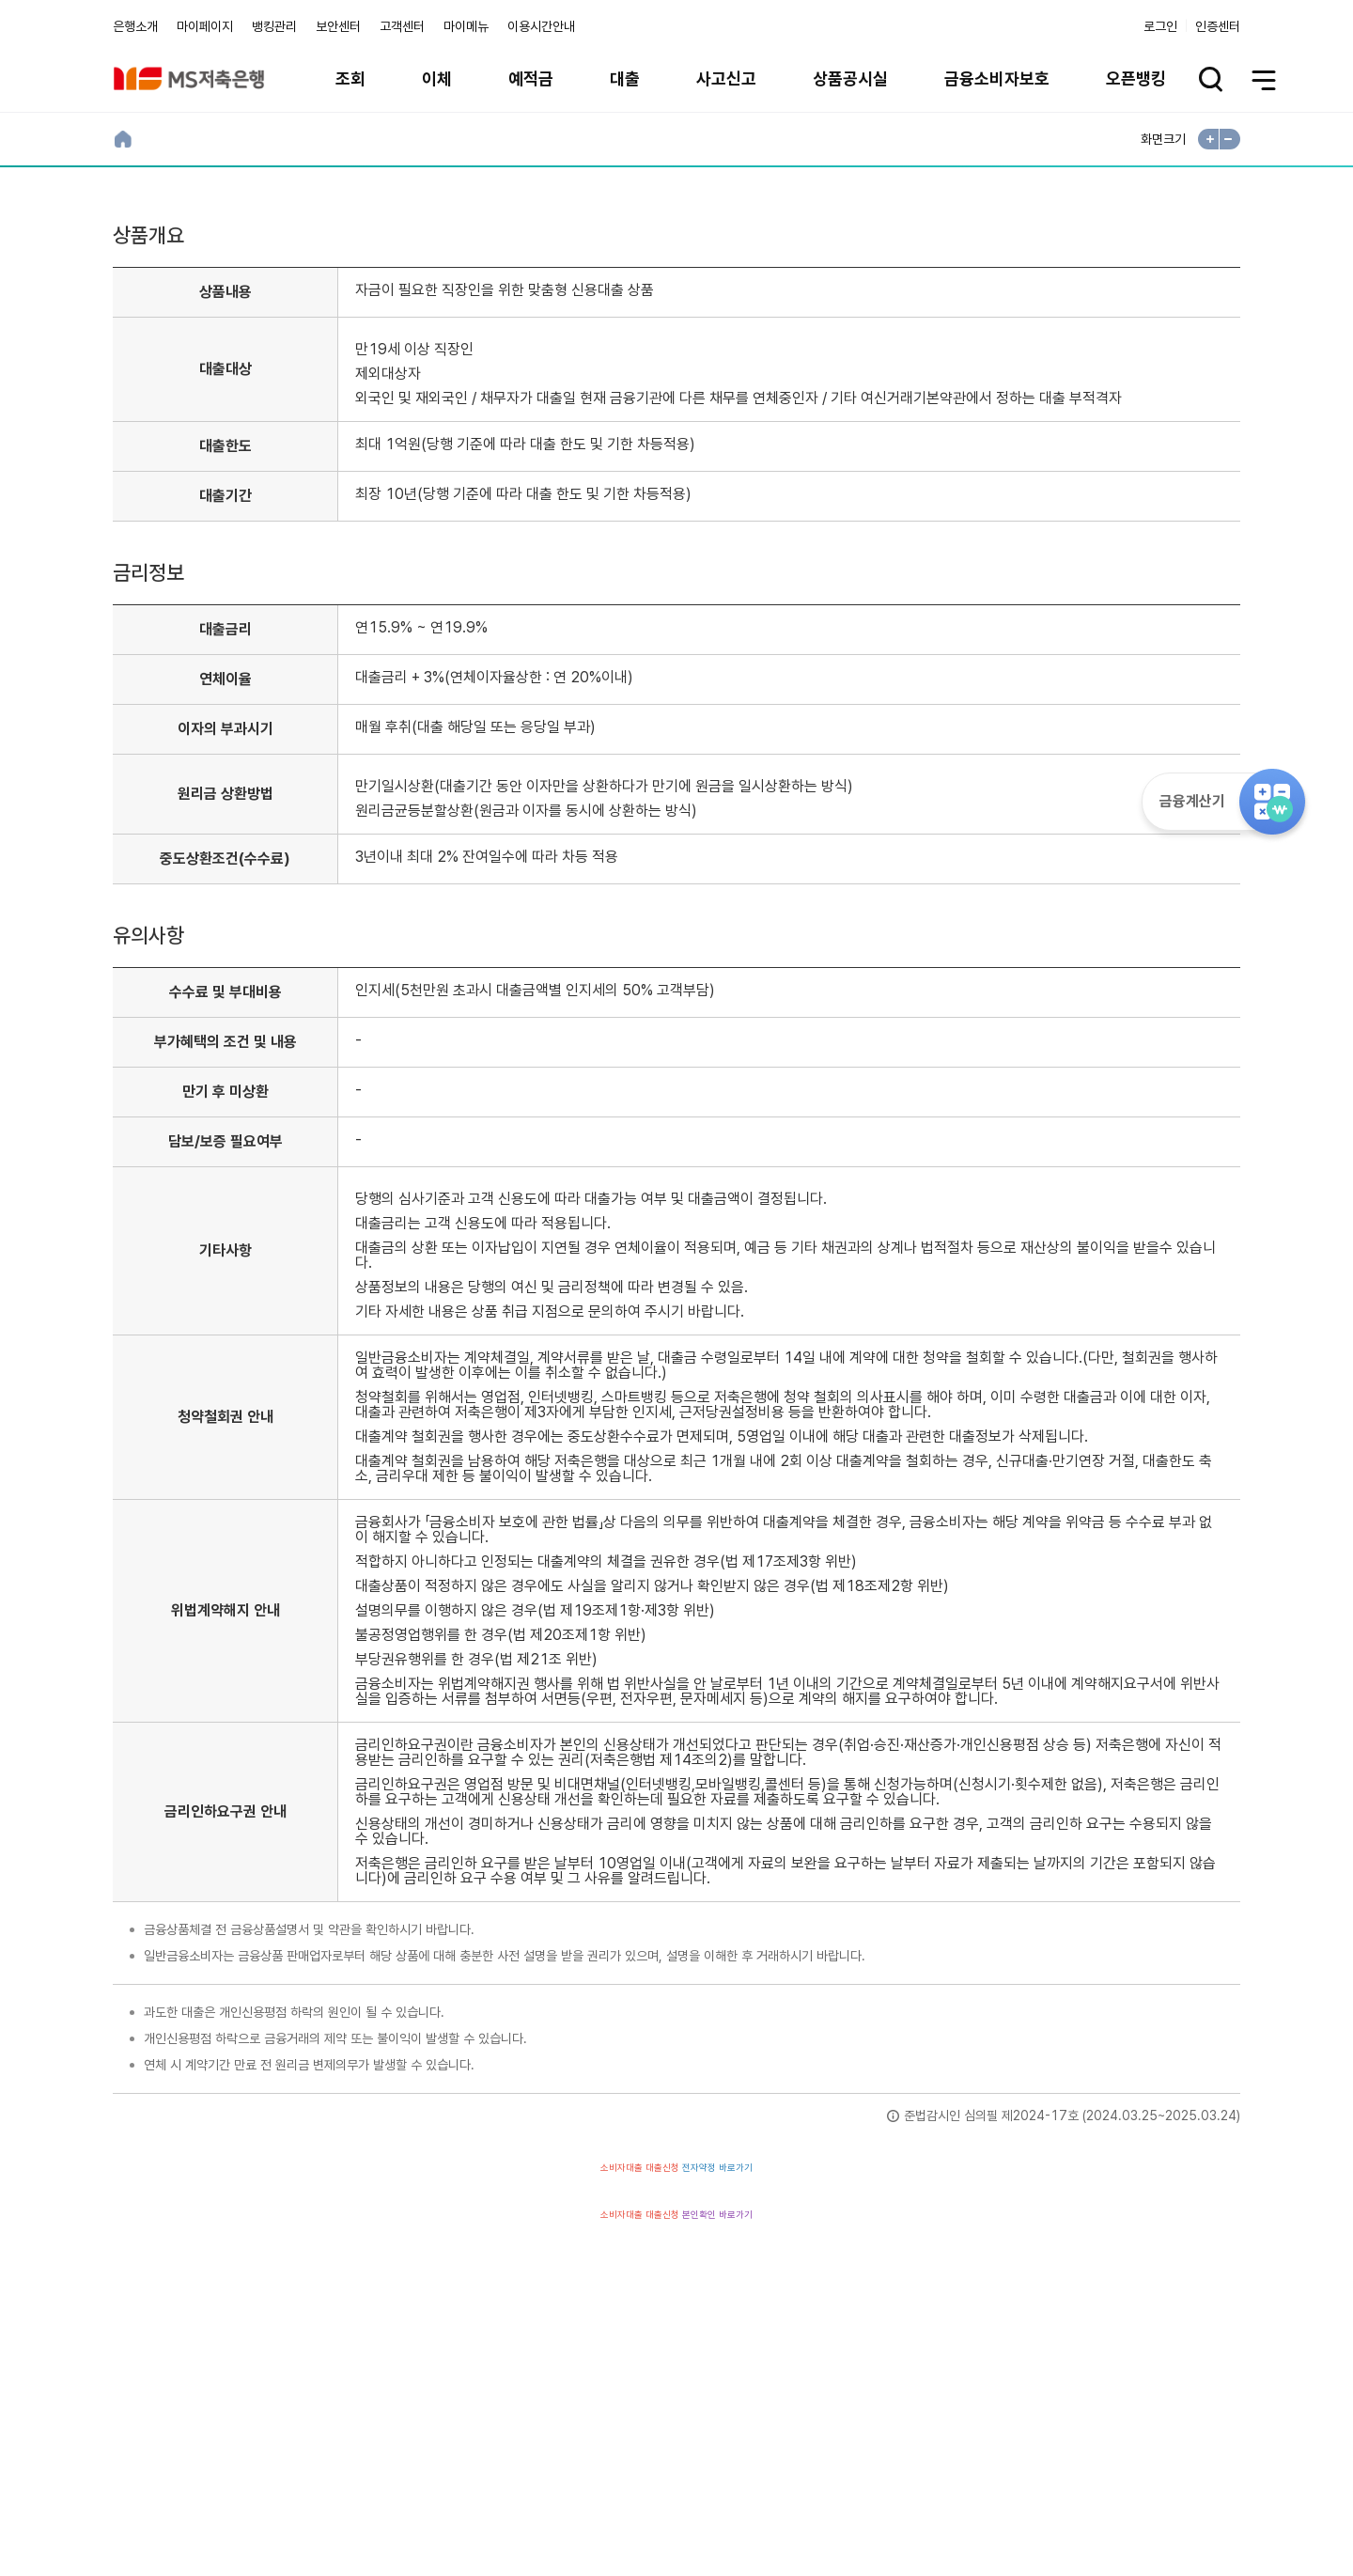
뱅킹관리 (274, 26)
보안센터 (338, 26)
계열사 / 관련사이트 (1067, 2471)
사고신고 (726, 78)
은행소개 (135, 26)
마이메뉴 (466, 26)
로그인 (1160, 26)
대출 (625, 78)
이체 (437, 78)
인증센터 (1217, 26)
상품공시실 (850, 78)
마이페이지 (205, 26)
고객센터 (402, 26)
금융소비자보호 (997, 78)
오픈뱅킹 (1136, 78)
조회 (350, 78)
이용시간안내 (541, 26)
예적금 (530, 78)
